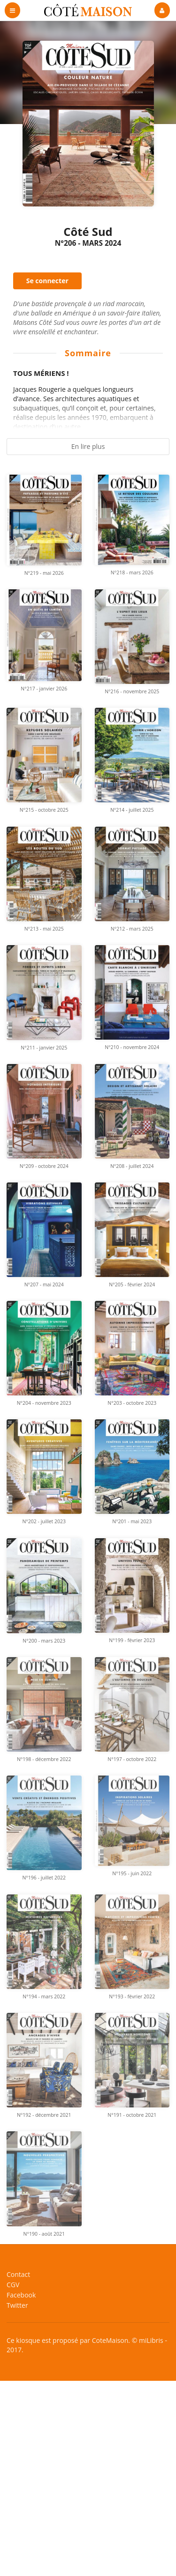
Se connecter (47, 280)
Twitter (17, 2305)
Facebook (21, 2294)
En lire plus (88, 446)
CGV (13, 2284)
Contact (18, 2275)
